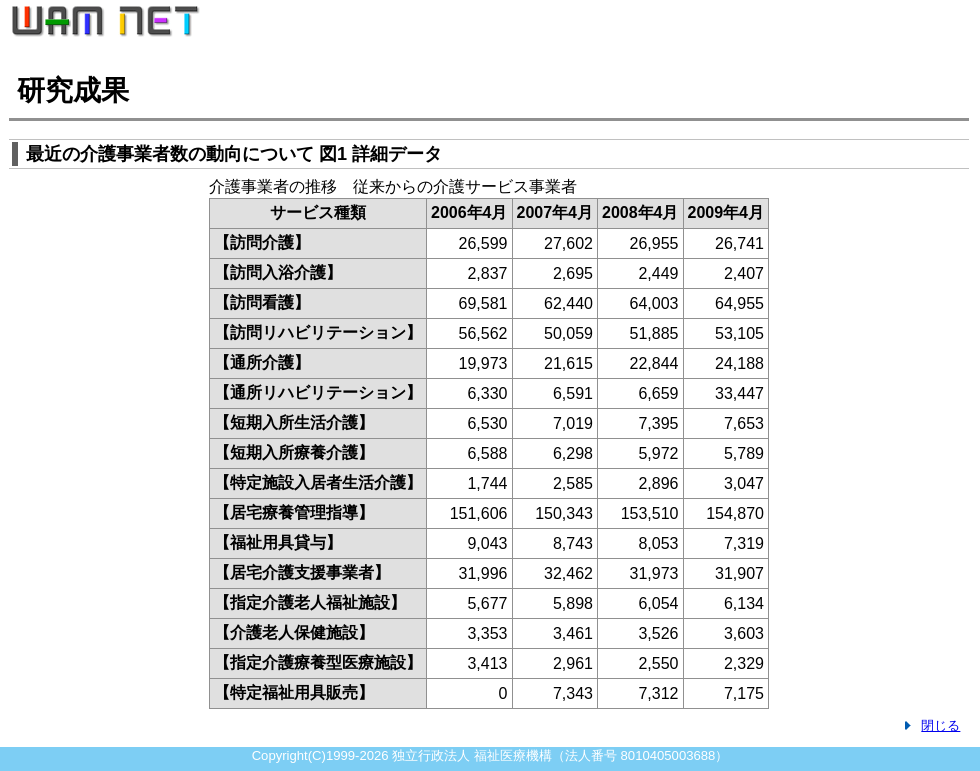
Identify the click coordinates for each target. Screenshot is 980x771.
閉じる (940, 725)
